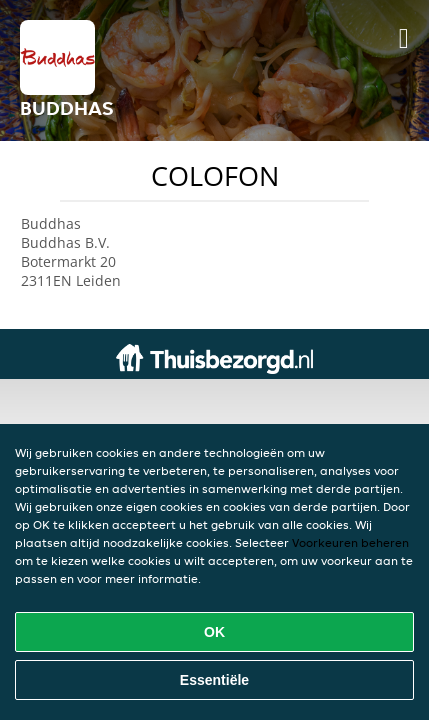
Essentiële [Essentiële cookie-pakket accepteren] (214, 680)
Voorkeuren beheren (350, 542)
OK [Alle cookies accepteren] (214, 632)
